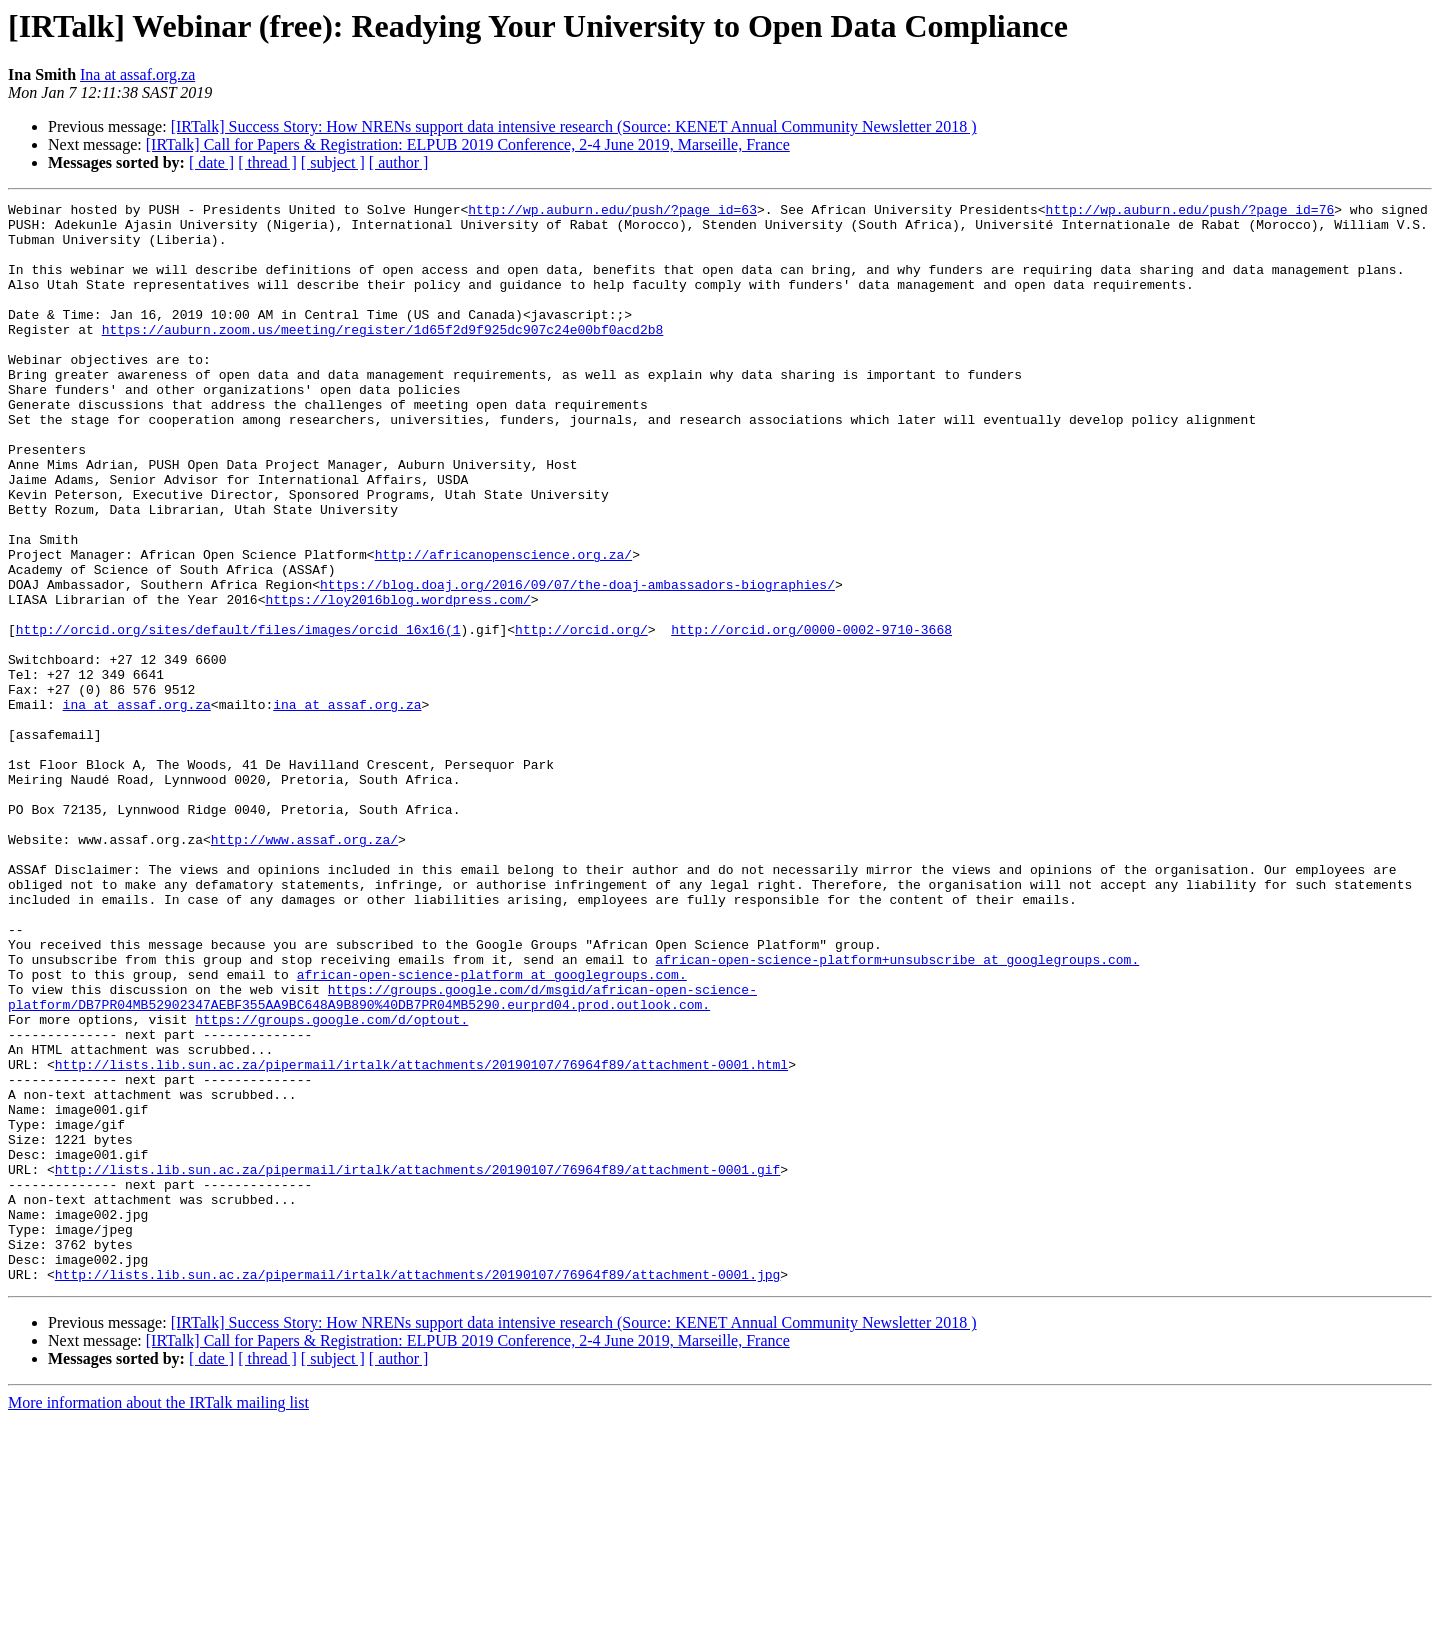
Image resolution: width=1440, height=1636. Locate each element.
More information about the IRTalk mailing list (158, 1618)
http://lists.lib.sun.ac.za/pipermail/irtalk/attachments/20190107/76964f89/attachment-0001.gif (417, 1364)
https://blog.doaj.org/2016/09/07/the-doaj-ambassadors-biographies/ (577, 662)
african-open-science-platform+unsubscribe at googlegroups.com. (897, 1112)
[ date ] (211, 162)
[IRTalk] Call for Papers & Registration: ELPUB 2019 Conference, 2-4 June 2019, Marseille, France (468, 144)
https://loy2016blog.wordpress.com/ (397, 680)
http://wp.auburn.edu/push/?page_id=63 (612, 212)
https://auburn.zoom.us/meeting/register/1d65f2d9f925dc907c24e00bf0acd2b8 (383, 356)
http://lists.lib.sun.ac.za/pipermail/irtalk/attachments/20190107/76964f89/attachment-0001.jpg (417, 1490)
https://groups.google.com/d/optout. (331, 1184)
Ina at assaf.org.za (137, 74)
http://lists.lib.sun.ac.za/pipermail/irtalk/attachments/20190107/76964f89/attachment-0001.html (421, 1238)
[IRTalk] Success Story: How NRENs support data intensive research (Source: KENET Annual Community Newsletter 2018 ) (574, 126)
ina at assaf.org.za (137, 806)
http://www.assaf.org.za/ (304, 968)
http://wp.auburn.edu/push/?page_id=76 (1189, 212)
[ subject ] (333, 162)
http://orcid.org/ (581, 716)
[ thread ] (267, 162)
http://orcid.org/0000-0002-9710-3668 (811, 716)
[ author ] (399, 162)
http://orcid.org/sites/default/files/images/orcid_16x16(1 (238, 716)
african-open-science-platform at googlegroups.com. (492, 1130)
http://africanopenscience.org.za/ (503, 626)
